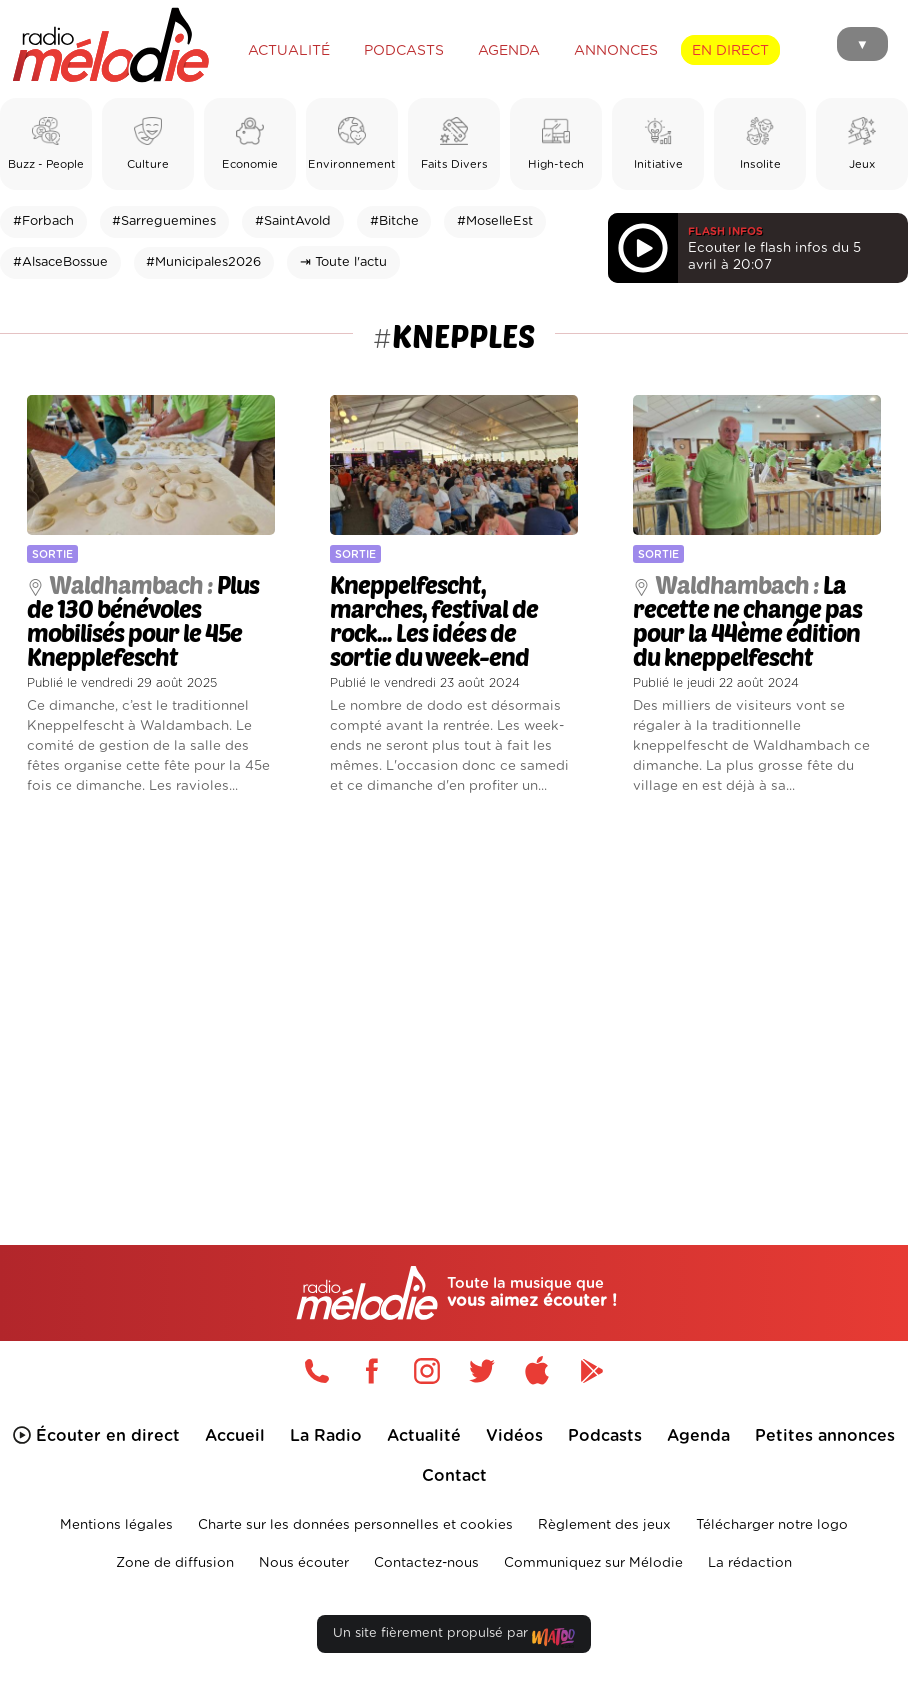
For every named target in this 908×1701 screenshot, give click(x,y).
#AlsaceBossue (60, 262)
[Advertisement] (454, 989)
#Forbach (43, 221)
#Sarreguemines (164, 221)
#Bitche (394, 221)
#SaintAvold (293, 221)
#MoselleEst (495, 221)
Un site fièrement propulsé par (454, 1637)
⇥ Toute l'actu (343, 262)
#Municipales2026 (203, 262)
